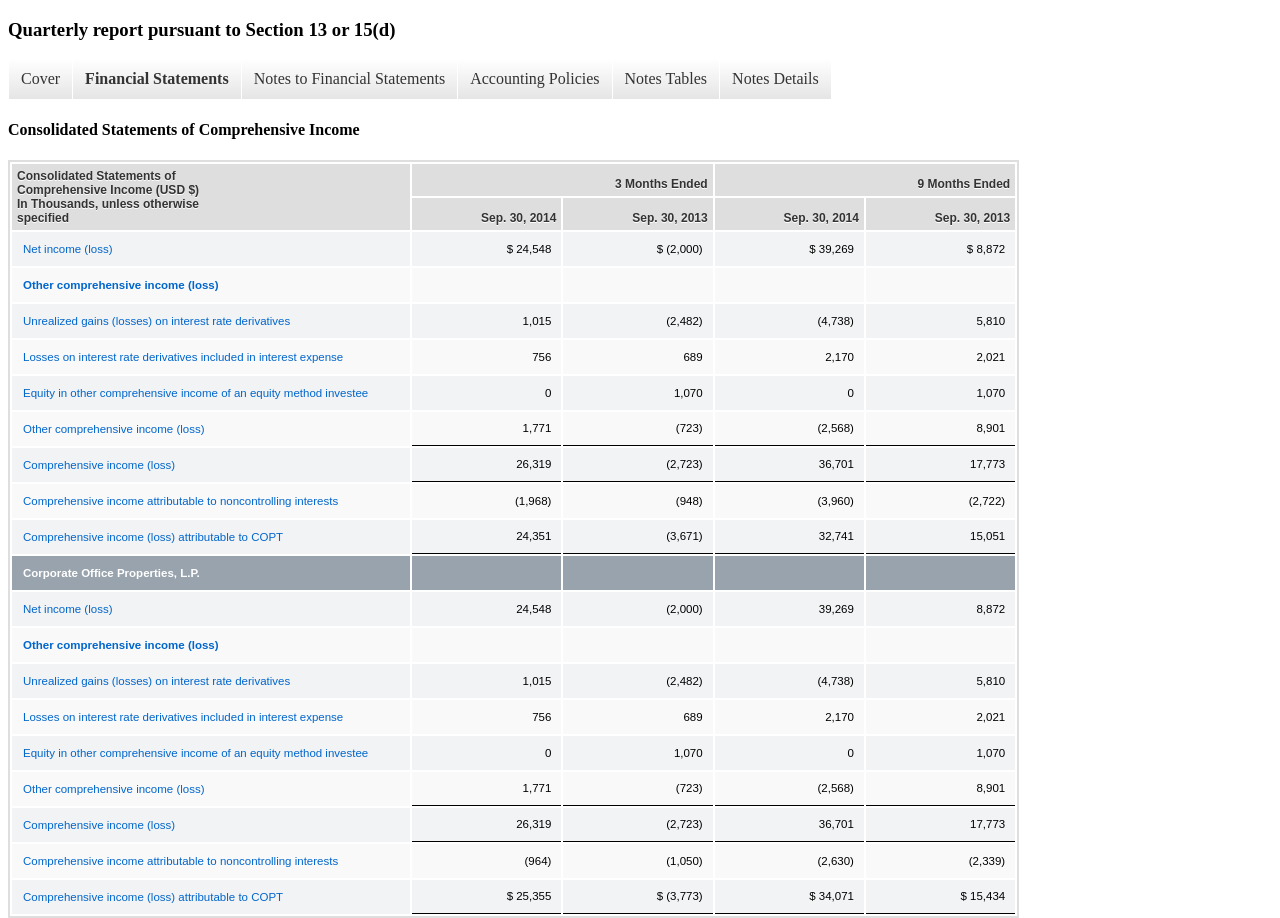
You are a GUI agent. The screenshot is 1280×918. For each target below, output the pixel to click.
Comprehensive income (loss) (99, 465)
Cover (40, 78)
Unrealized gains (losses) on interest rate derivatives (156, 321)
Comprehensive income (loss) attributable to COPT (153, 537)
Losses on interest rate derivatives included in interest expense (183, 357)
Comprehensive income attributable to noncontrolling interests (180, 501)
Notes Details (775, 78)
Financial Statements (157, 78)
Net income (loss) (67, 249)
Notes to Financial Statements (350, 78)
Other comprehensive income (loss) (114, 429)
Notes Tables (666, 78)
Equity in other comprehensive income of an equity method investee (195, 393)
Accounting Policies (534, 78)
